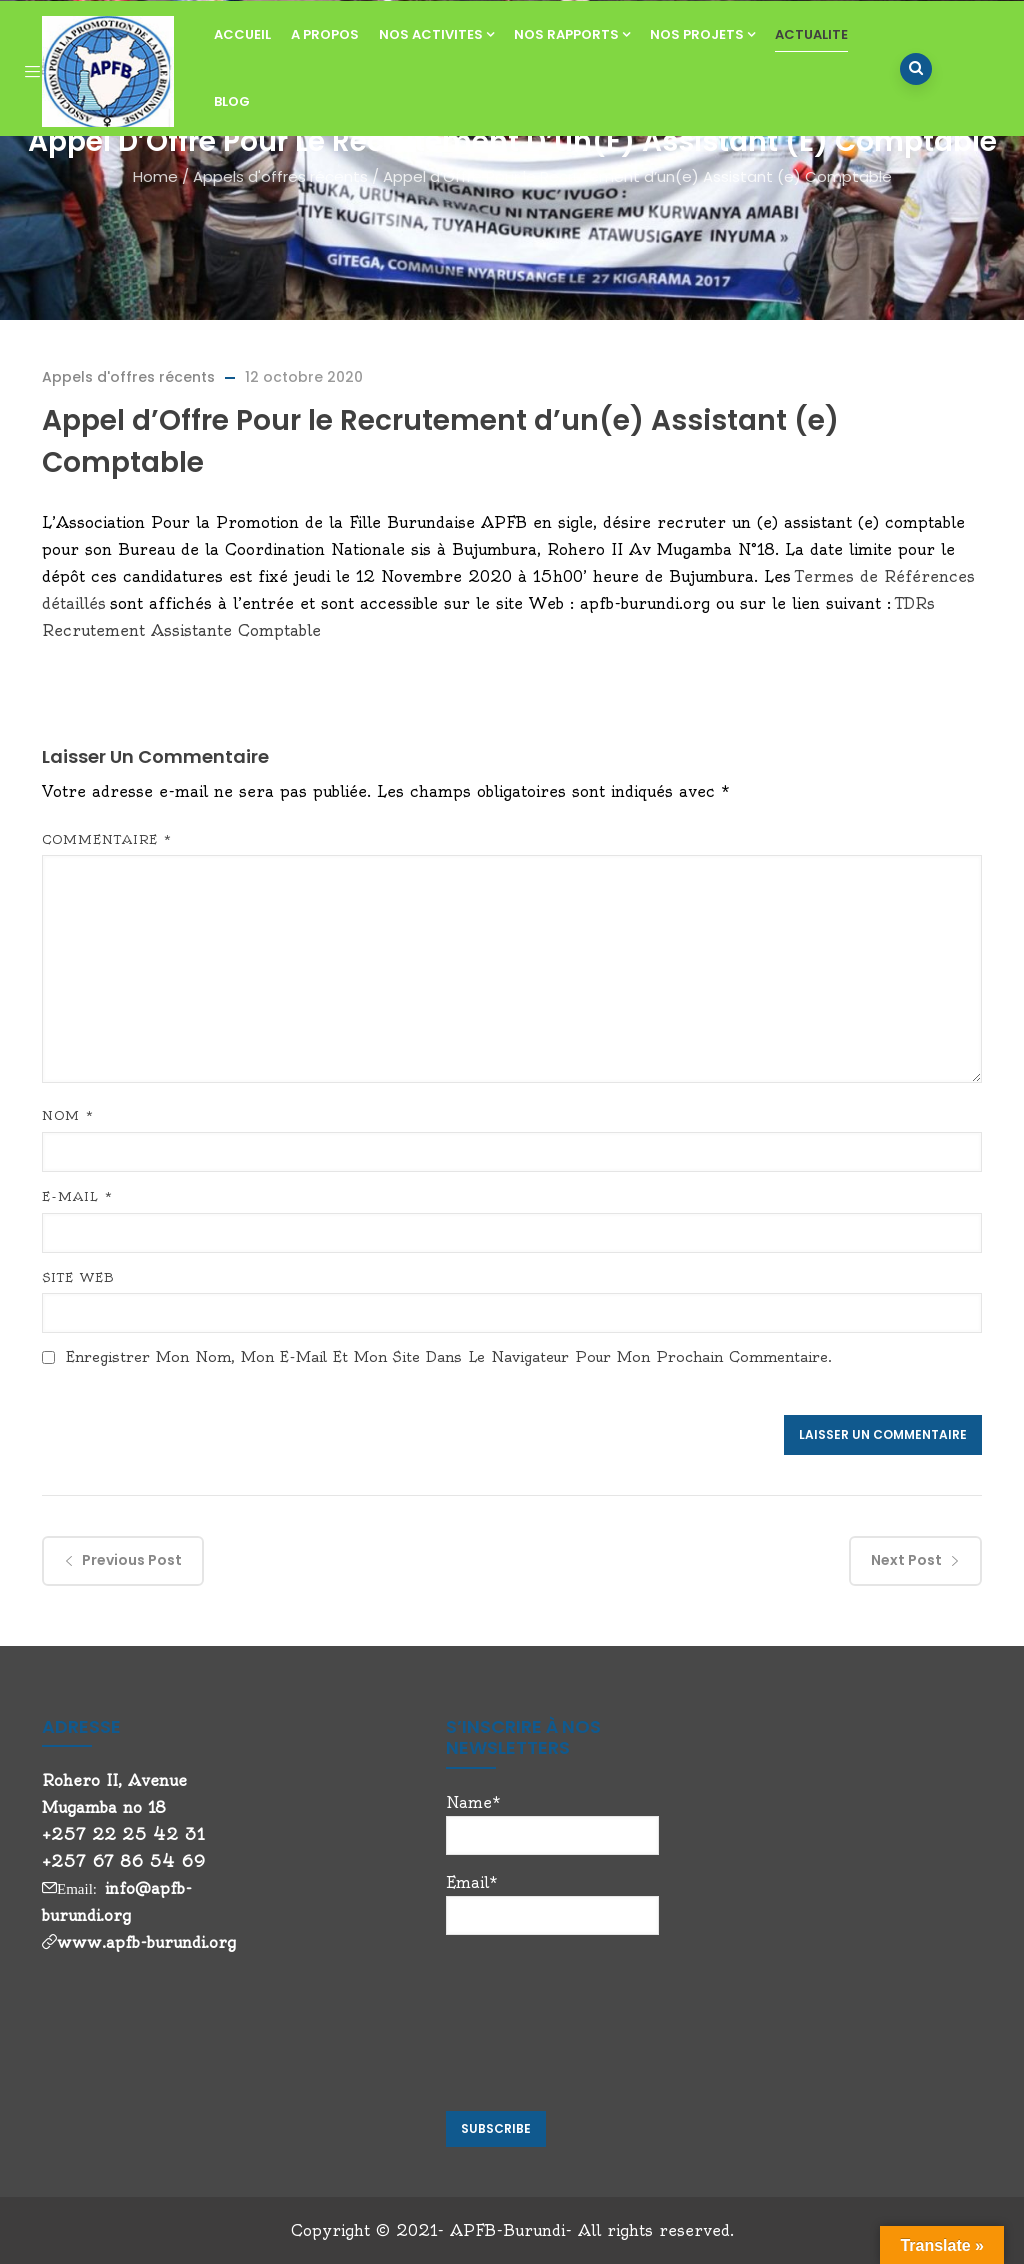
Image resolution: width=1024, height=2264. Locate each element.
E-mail (77, 1196)
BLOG (232, 101)
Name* (552, 1824)
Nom (68, 1115)
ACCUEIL (242, 34)
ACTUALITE (811, 34)
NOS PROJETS (702, 34)
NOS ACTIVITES (436, 34)
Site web (78, 1277)
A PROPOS (325, 34)
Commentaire (107, 839)
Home (155, 176)
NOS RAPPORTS (572, 34)
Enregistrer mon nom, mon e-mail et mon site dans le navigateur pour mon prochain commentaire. (449, 1357)
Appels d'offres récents (280, 176)
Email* (552, 1904)
